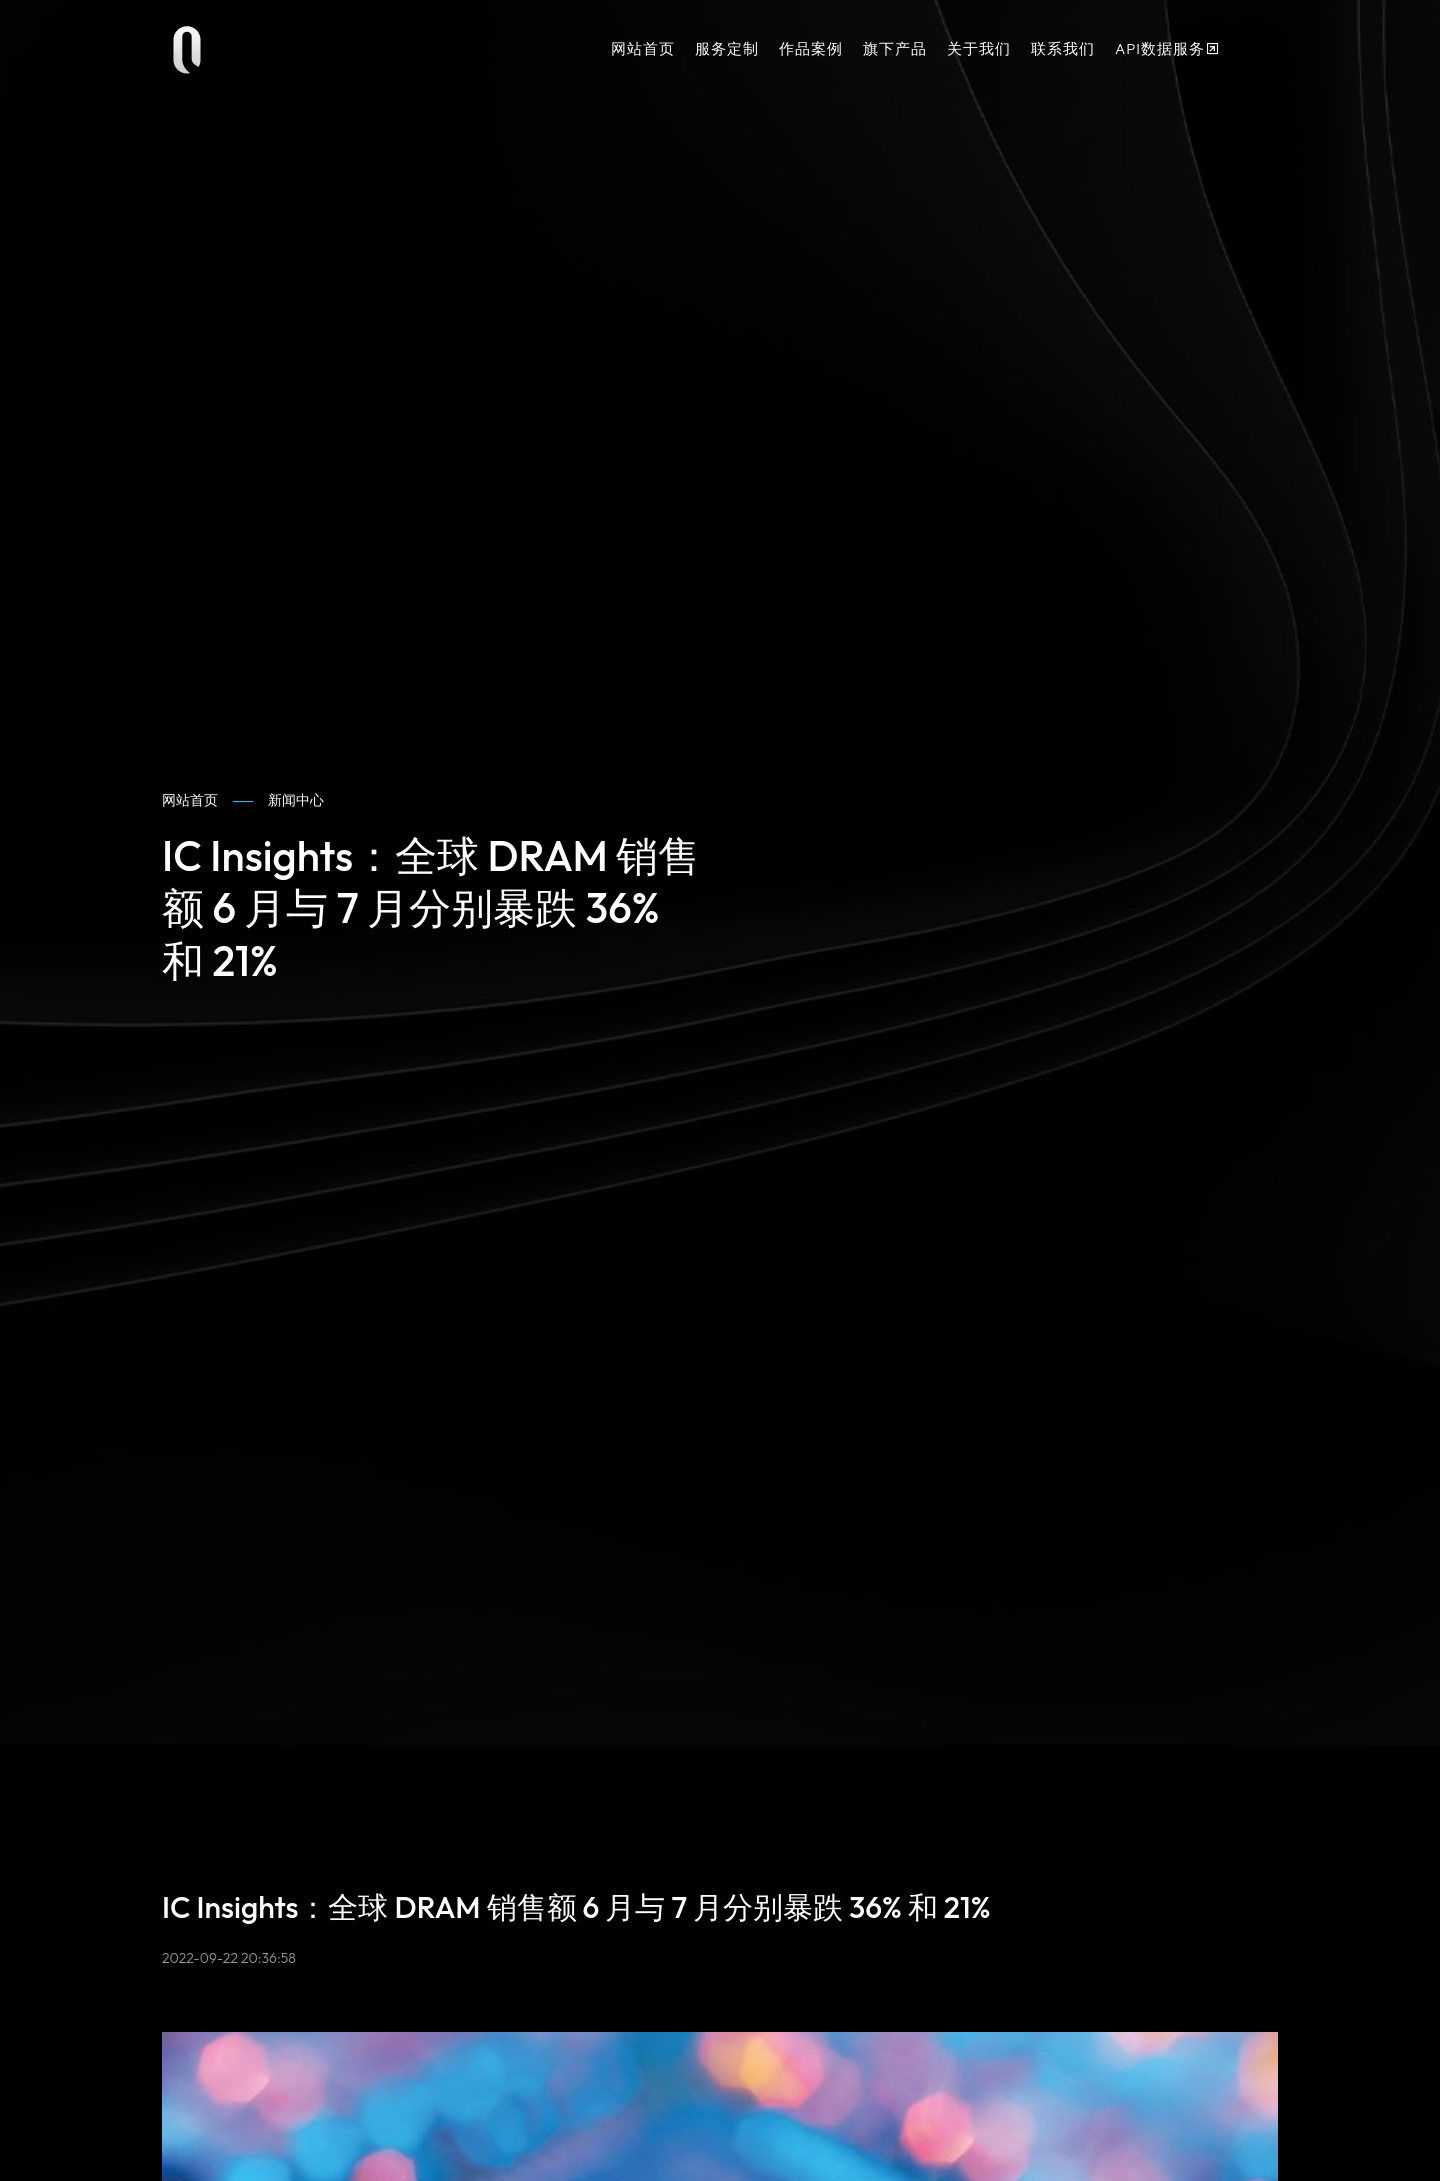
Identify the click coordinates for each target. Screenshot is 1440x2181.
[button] (1254, 50)
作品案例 (811, 48)
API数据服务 (1168, 48)
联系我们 (1063, 48)
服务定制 (727, 48)
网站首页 (643, 48)
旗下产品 (895, 48)
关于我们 (979, 48)
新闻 (296, 800)
